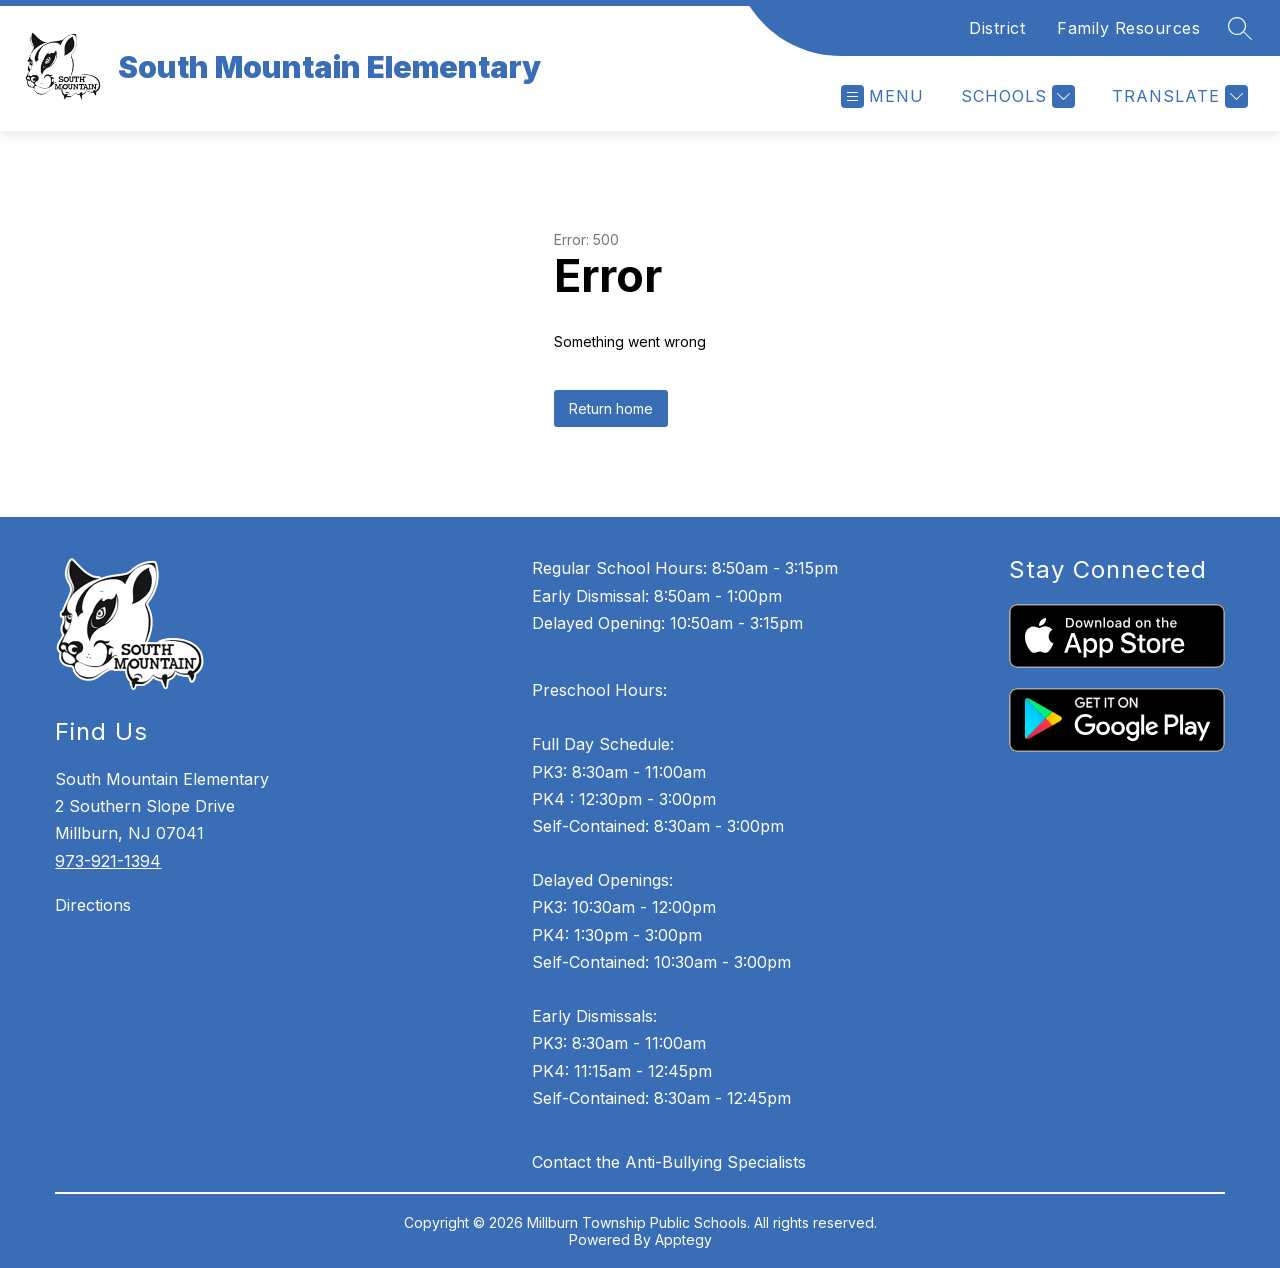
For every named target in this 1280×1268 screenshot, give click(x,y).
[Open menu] (882, 96)
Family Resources (1128, 28)
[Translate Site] (1177, 96)
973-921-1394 (108, 861)
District (997, 28)
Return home (611, 408)
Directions (93, 905)
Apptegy (683, 1239)
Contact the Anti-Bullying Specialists (669, 1162)
